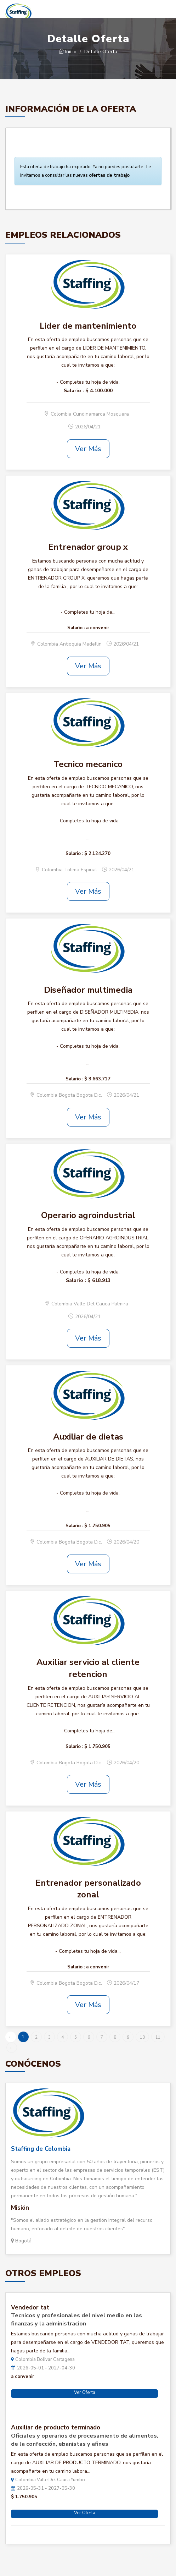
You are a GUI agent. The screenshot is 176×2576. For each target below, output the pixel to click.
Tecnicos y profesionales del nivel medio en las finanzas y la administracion (76, 2320)
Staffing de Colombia (40, 2149)
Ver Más (88, 449)
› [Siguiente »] (11, 2048)
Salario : (74, 390)
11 (157, 2037)
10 (142, 2037)
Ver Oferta (84, 2392)
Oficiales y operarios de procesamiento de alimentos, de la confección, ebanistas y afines (84, 2440)
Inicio (67, 51)
